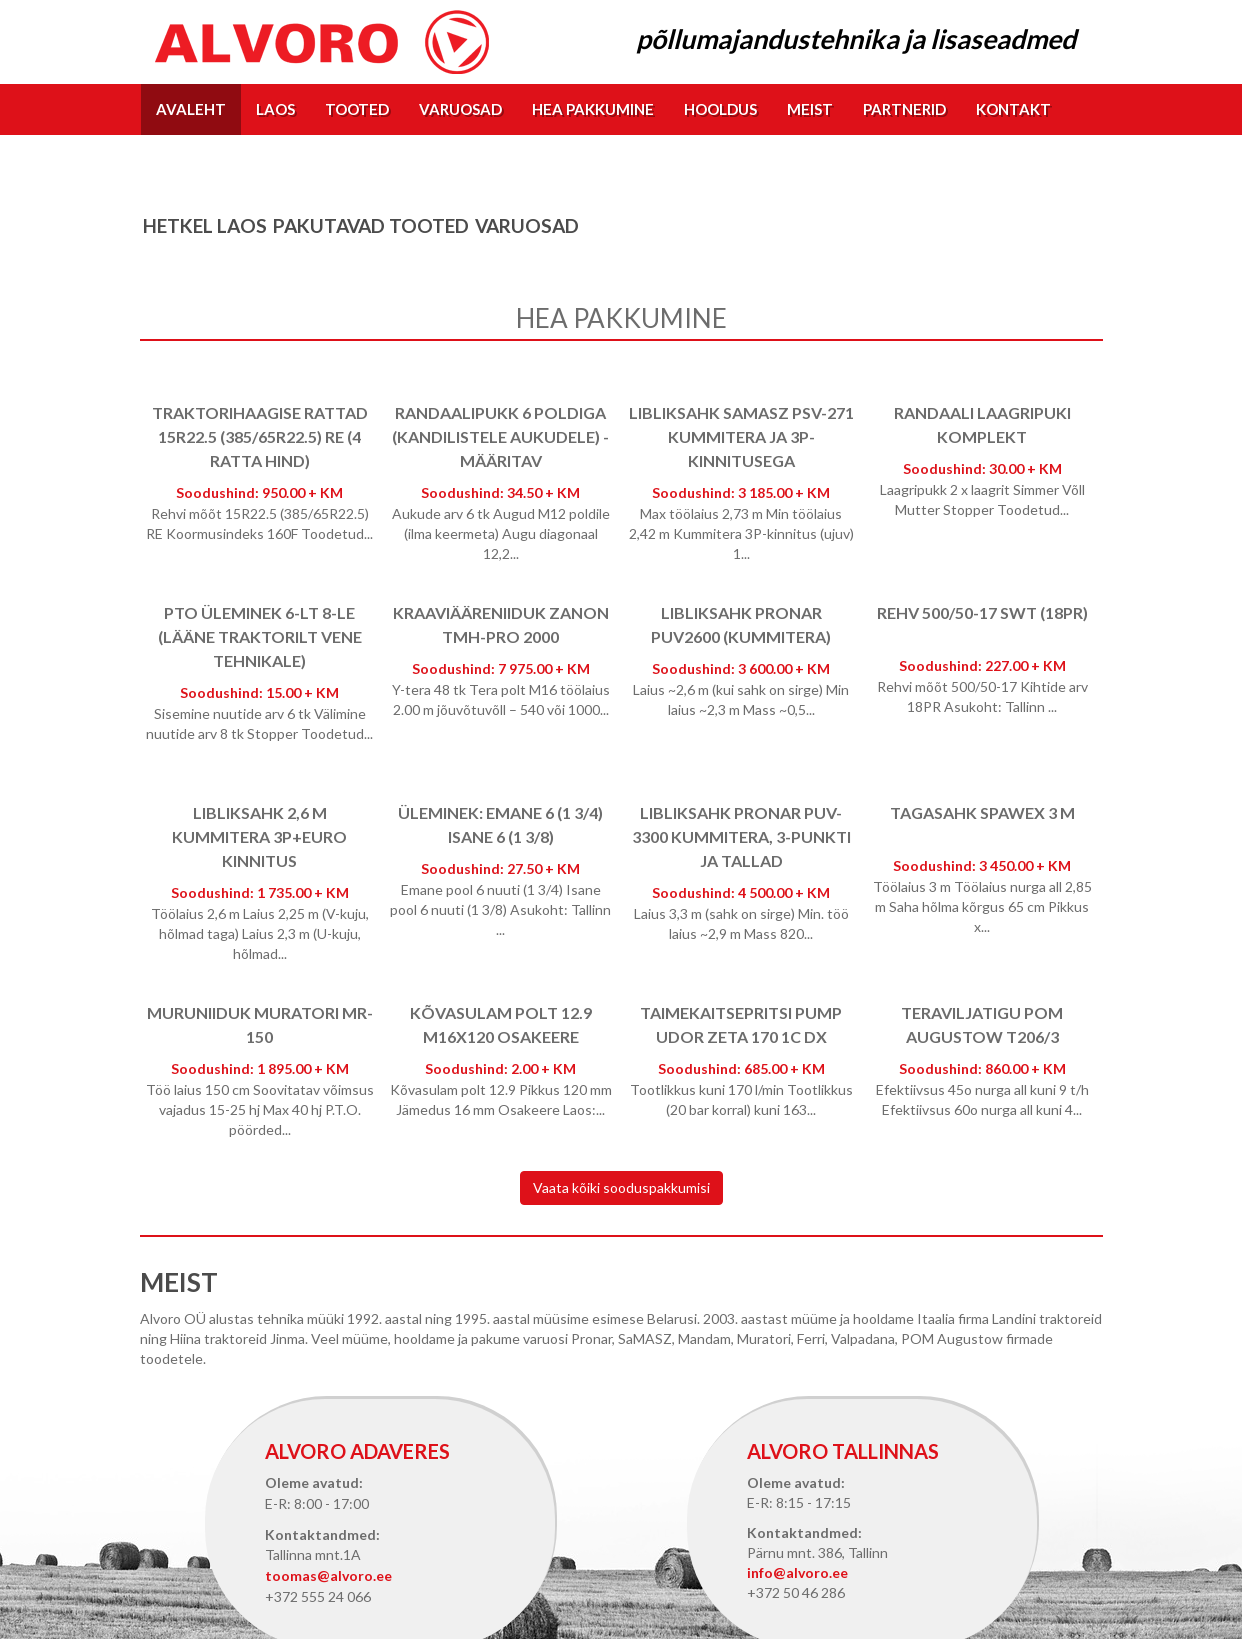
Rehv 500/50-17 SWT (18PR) (982, 612)
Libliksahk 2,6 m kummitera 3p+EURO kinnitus (259, 836)
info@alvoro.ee (797, 1572)
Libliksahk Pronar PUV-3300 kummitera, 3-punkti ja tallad (741, 836)
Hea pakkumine (593, 109)
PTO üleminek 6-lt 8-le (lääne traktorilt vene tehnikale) (260, 636)
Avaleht (191, 109)
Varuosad (460, 109)
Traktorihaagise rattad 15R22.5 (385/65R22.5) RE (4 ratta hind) (260, 436)
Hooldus (720, 109)
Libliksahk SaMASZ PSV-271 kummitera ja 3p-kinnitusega (741, 436)
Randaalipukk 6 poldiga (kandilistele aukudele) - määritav (500, 436)
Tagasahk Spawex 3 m (982, 812)
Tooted (357, 109)
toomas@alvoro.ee (328, 1575)
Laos (275, 109)
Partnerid (904, 109)
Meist (810, 109)
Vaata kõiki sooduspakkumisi (621, 1187)
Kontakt (1013, 109)
